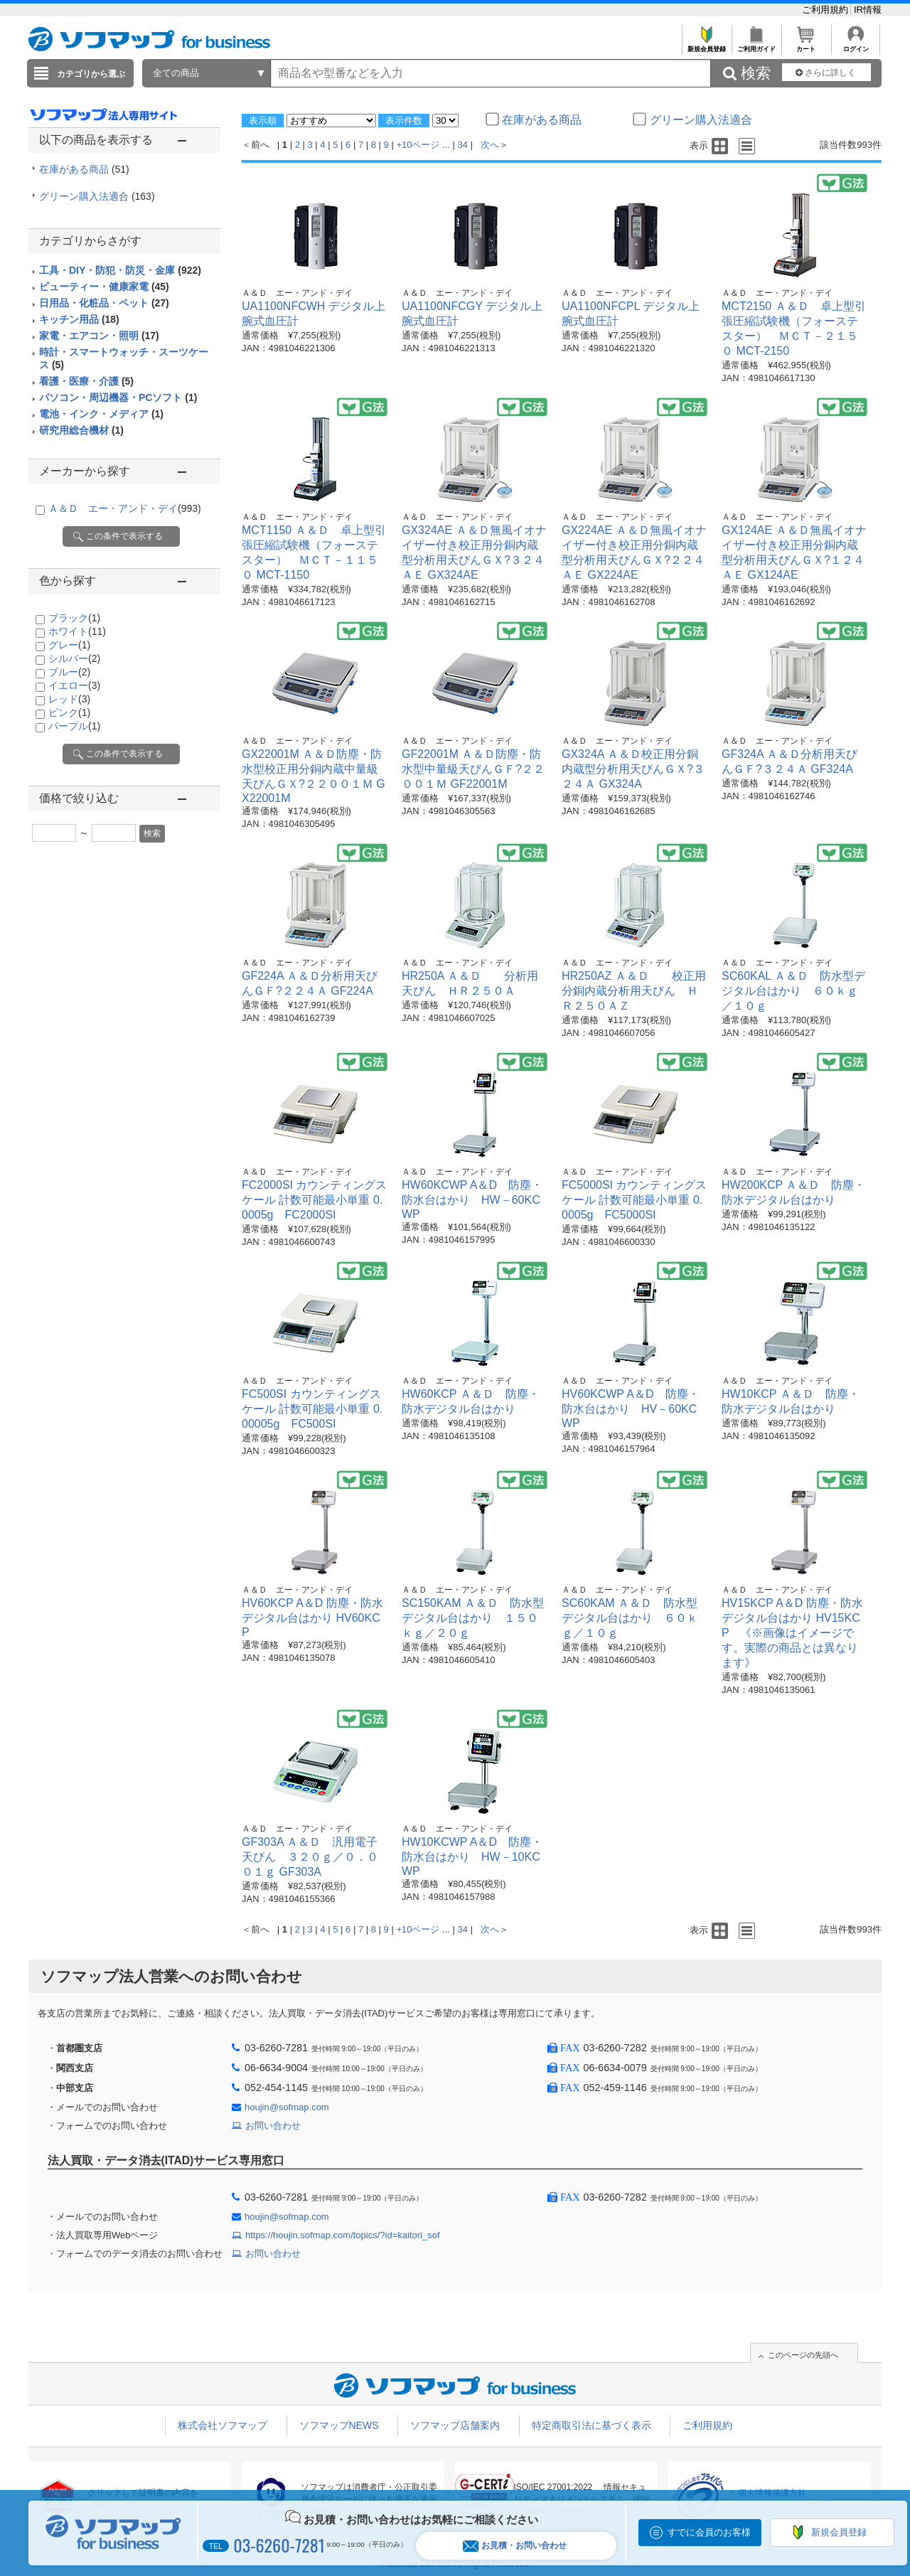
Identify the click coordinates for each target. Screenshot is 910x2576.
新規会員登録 (706, 45)
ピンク (69, 712)
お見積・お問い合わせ (515, 2545)
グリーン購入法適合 (97, 196)
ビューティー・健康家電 (104, 286)
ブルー (69, 672)
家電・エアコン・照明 (99, 335)
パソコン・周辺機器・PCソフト (118, 397)
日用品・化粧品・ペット (104, 303)
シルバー (74, 658)
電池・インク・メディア (101, 413)
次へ (490, 144)
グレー (69, 645)
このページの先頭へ (803, 2355)
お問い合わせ (273, 2125)
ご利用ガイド (756, 45)
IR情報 (868, 9)
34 (463, 144)
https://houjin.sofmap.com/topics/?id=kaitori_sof (342, 2235)
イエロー (74, 685)
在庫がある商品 (84, 169)
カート (806, 45)
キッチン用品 (79, 319)
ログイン (856, 45)
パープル (74, 726)
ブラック (74, 618)
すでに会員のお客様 (709, 2532)
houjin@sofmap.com (287, 2107)
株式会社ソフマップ (222, 2425)
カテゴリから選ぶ (91, 74)
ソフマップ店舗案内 (455, 2425)
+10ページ (417, 144)
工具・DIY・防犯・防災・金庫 (120, 270)
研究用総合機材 (81, 430)
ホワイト (77, 631)
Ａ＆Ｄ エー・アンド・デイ (124, 508)
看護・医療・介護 (86, 381)
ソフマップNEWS (339, 2425)
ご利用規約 (826, 9)
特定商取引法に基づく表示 (591, 2425)
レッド (69, 699)
